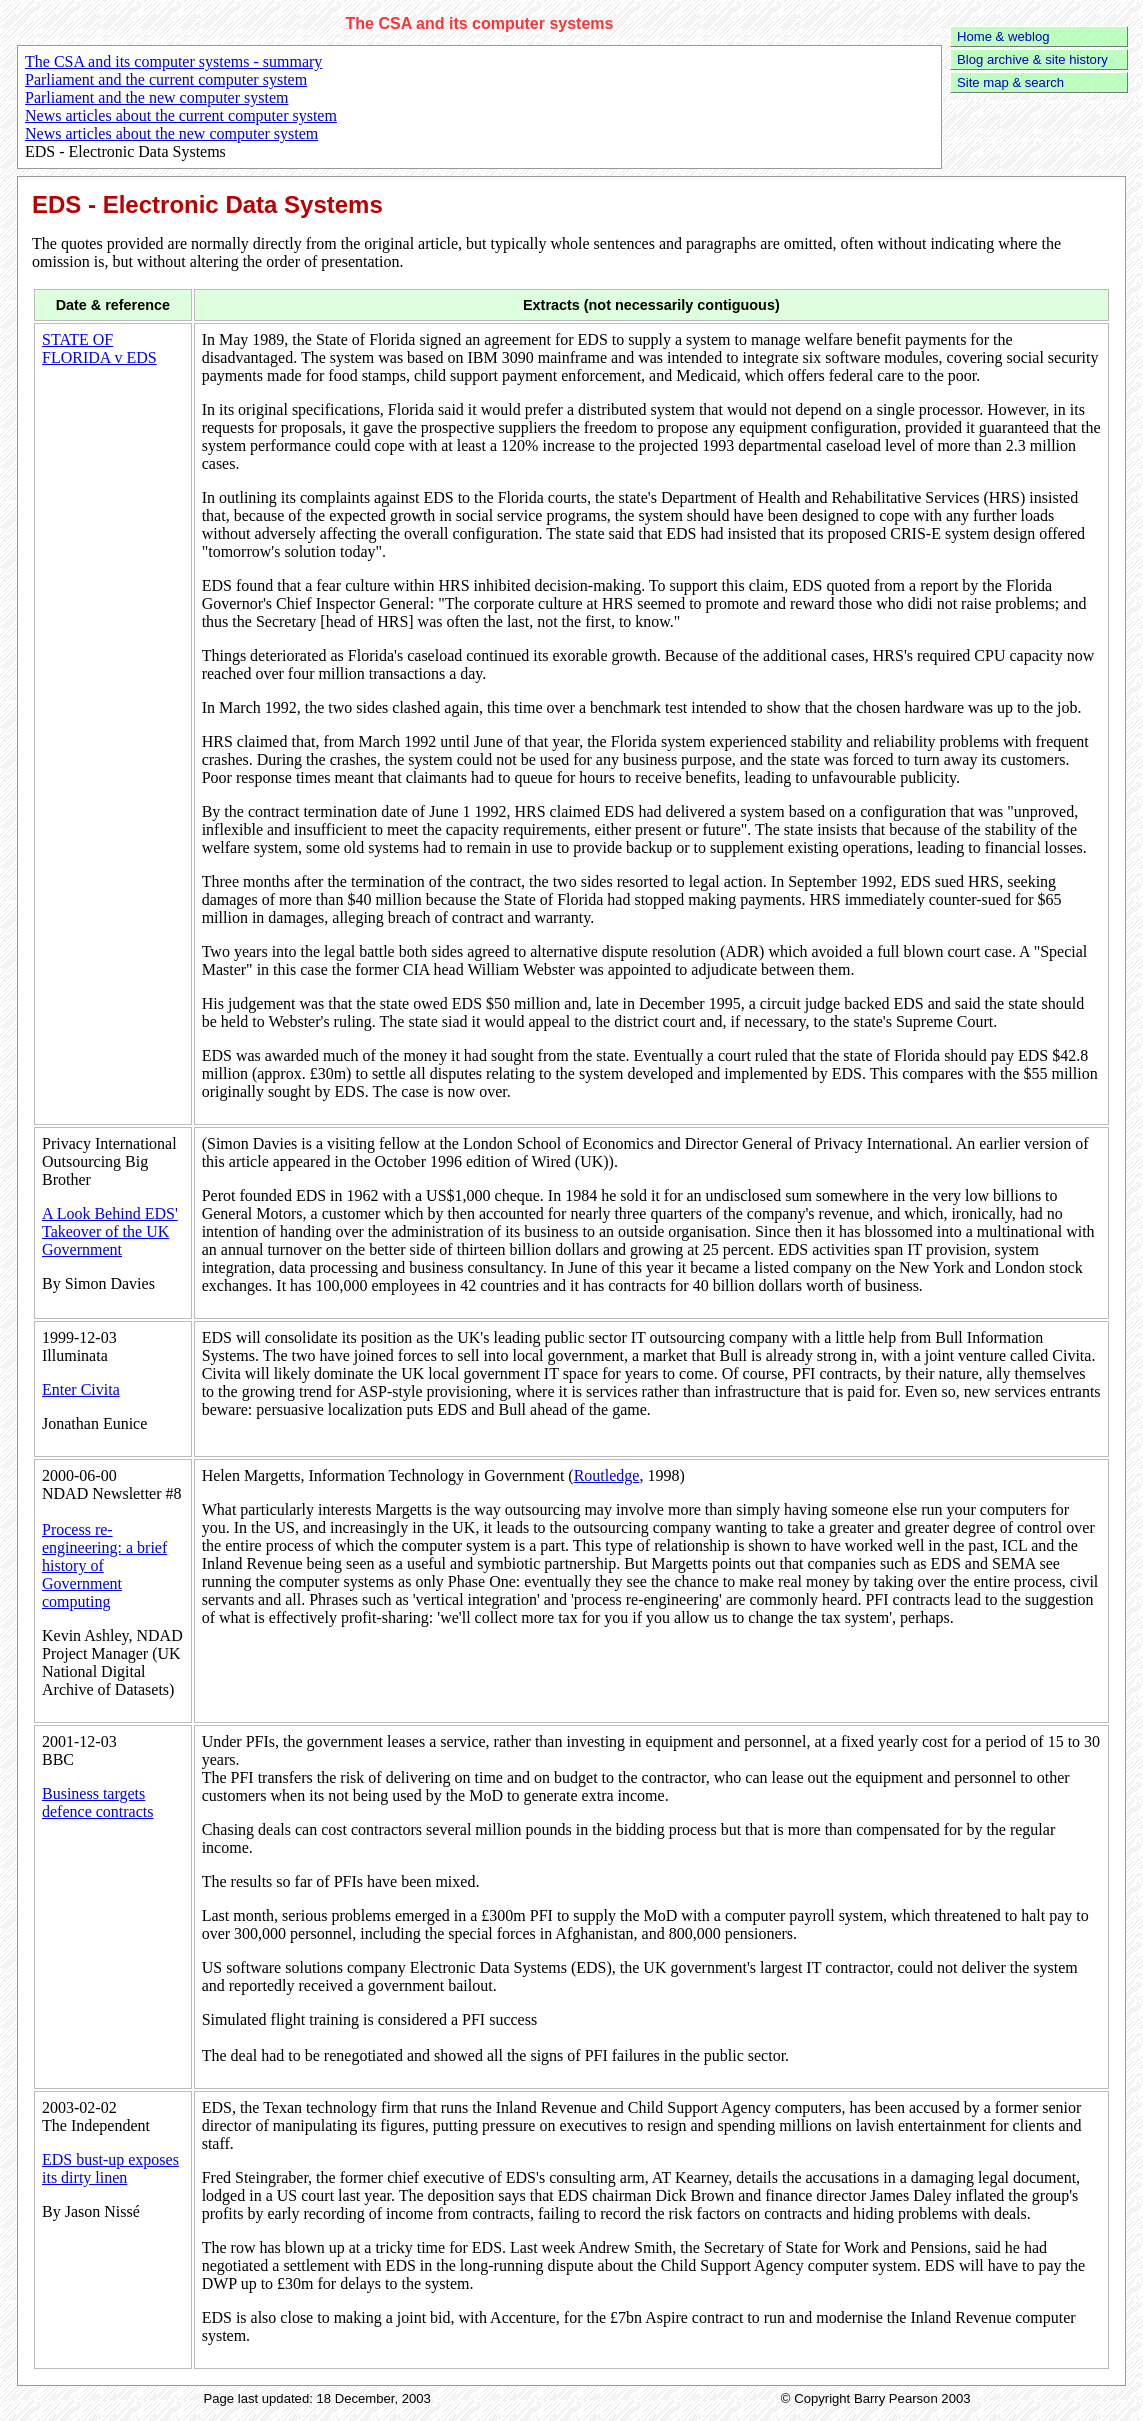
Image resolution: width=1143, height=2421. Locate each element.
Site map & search (1010, 82)
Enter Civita (81, 1389)
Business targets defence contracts (97, 1802)
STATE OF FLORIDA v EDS (99, 348)
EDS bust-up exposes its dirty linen (110, 2168)
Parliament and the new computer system (156, 97)
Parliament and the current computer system (166, 79)
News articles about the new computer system (171, 133)
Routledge (607, 1475)
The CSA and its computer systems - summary (173, 61)
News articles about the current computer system (181, 115)
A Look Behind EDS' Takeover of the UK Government (110, 1231)
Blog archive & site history (1032, 59)
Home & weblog (1003, 36)
